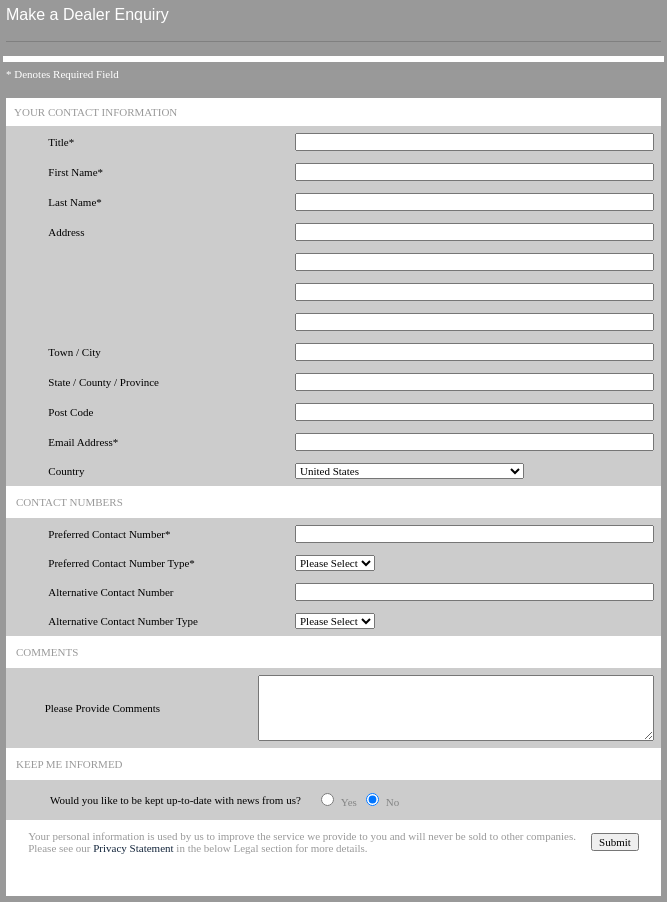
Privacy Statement (133, 848)
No (392, 802)
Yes (349, 802)
